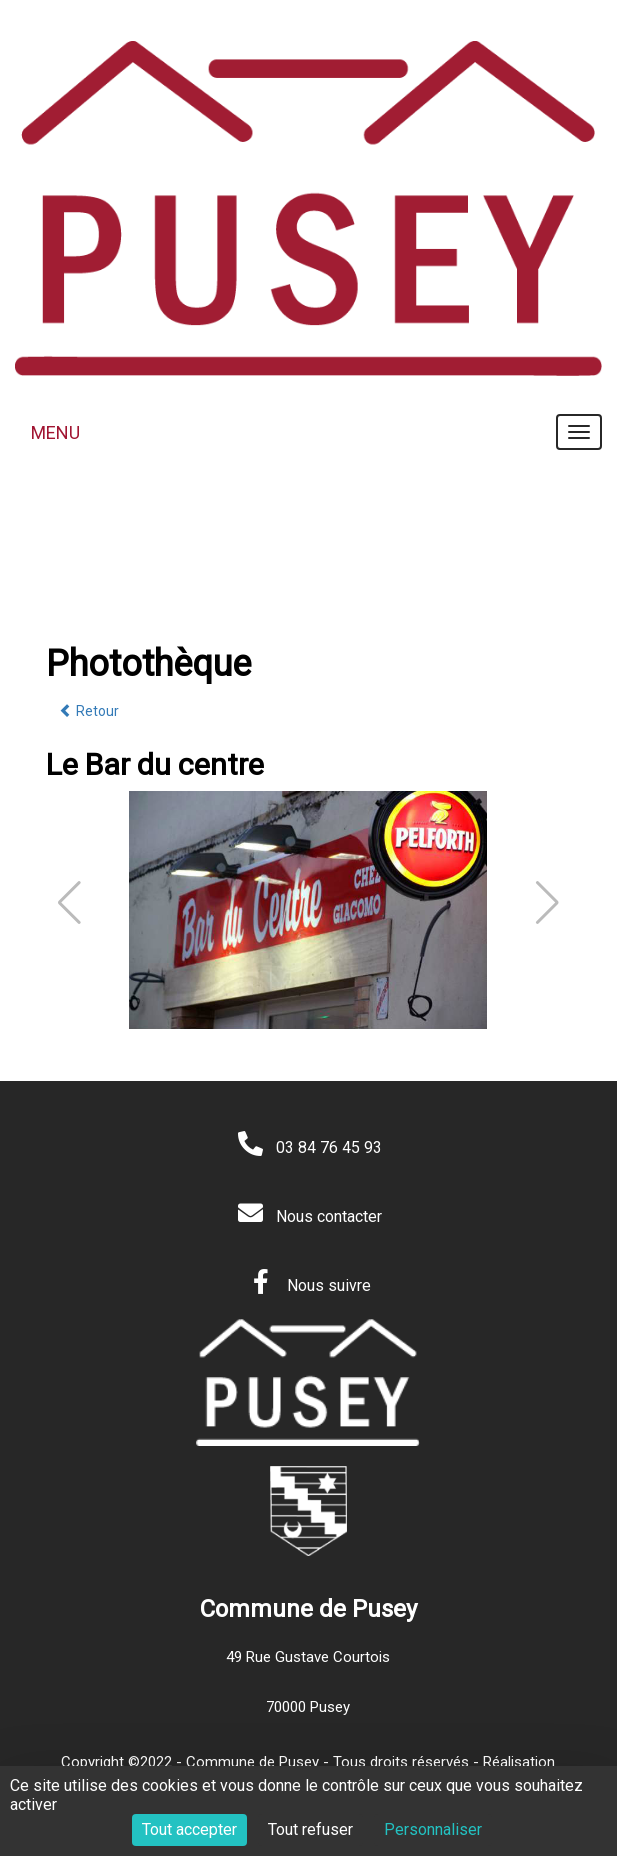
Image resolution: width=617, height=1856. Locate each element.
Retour (89, 711)
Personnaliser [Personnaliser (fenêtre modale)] (433, 1829)
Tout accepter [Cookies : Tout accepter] (189, 1829)
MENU (55, 432)
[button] (547, 903)
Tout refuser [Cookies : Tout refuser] (310, 1829)
